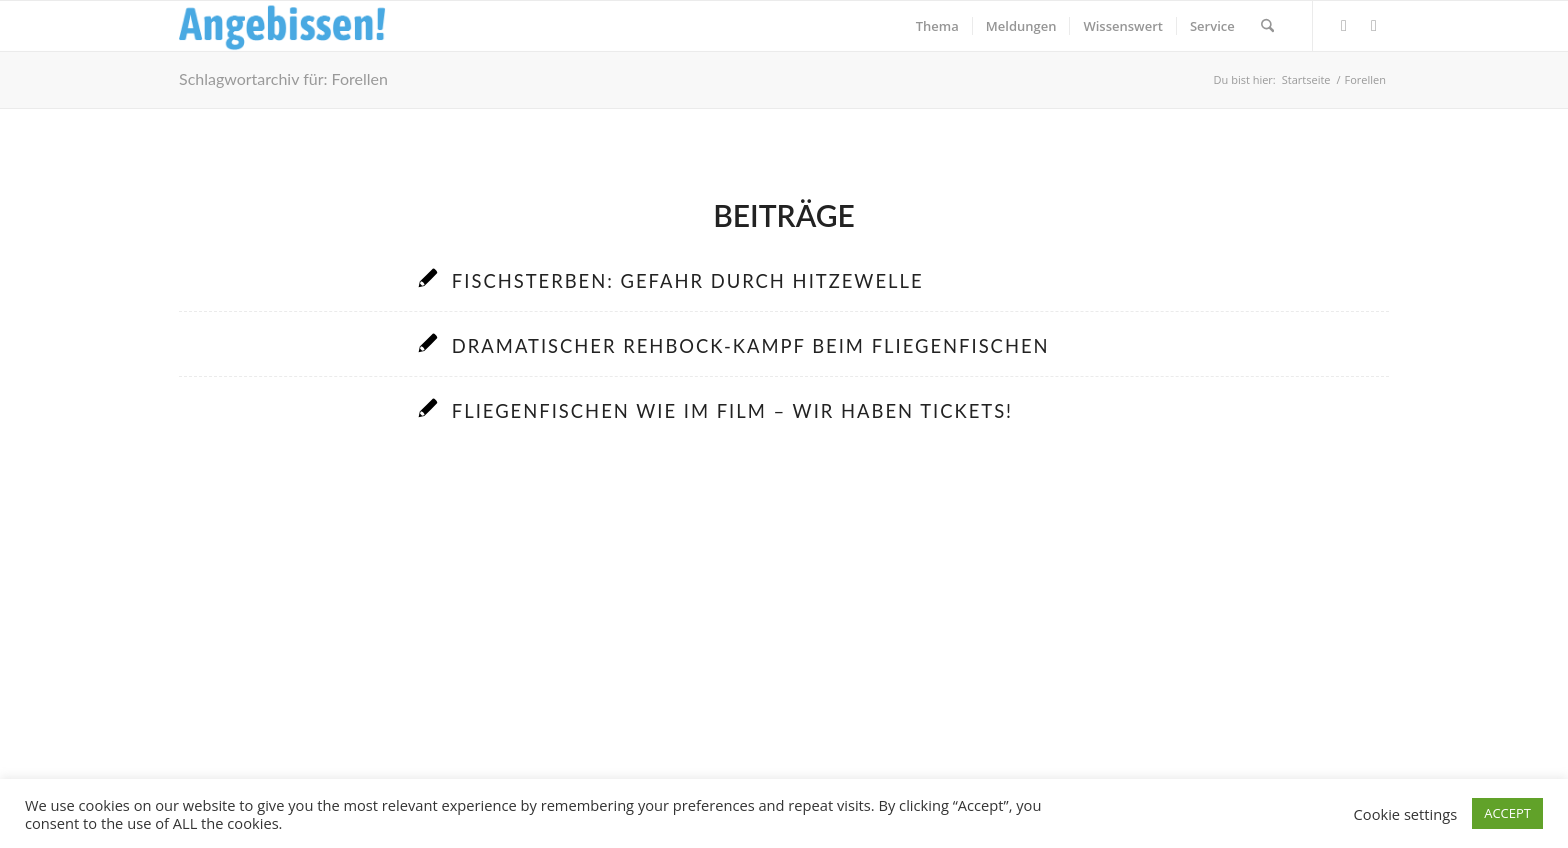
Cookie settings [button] (1406, 814)
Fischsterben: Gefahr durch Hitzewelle (688, 281)
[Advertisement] (784, 642)
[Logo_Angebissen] (282, 26)
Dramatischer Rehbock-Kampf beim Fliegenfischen (751, 346)
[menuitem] (937, 26)
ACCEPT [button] (1507, 813)
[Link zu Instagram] (1374, 25)
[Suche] (1267, 26)
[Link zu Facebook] (1344, 25)
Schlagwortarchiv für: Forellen (283, 78)
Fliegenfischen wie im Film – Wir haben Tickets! (732, 411)
